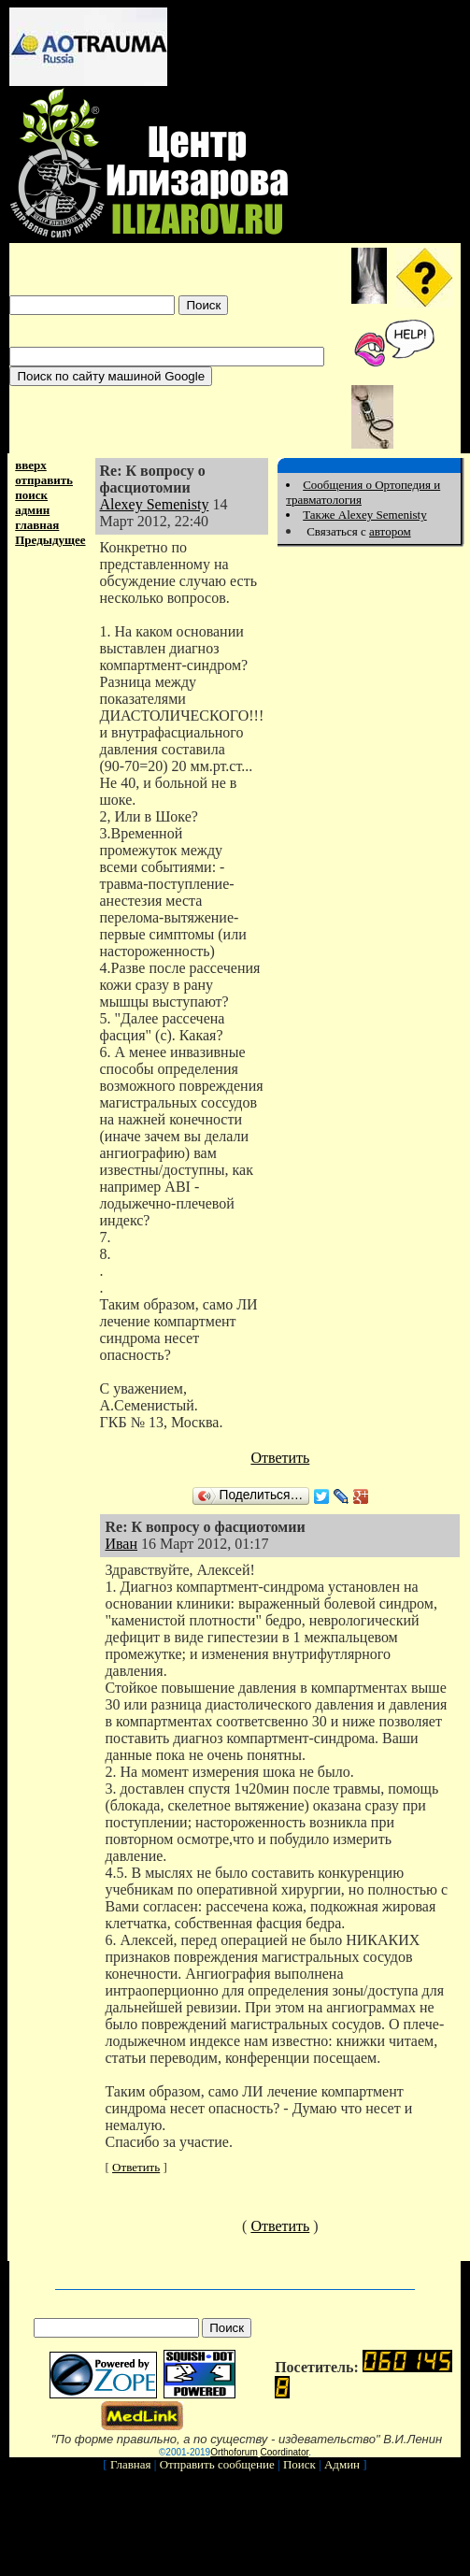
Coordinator (285, 2452)
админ (32, 510)
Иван (121, 1544)
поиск (31, 495)
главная (37, 525)
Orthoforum (234, 2452)
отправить (44, 480)
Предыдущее (50, 540)
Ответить (279, 1458)
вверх (31, 465)
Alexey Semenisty (154, 504)
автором (390, 531)
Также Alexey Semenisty (365, 515)
